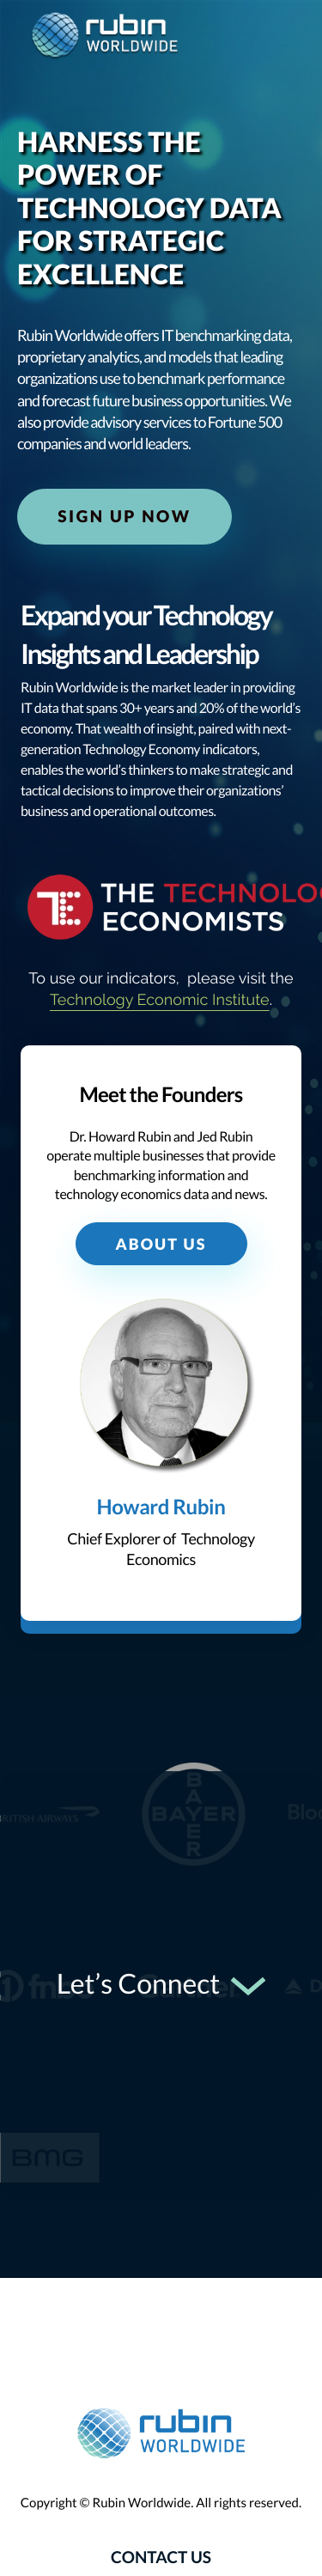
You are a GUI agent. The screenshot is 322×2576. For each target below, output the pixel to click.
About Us (160, 1243)
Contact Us (161, 2557)
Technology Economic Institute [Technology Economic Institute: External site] (160, 1000)
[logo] (105, 36)
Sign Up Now (124, 517)
